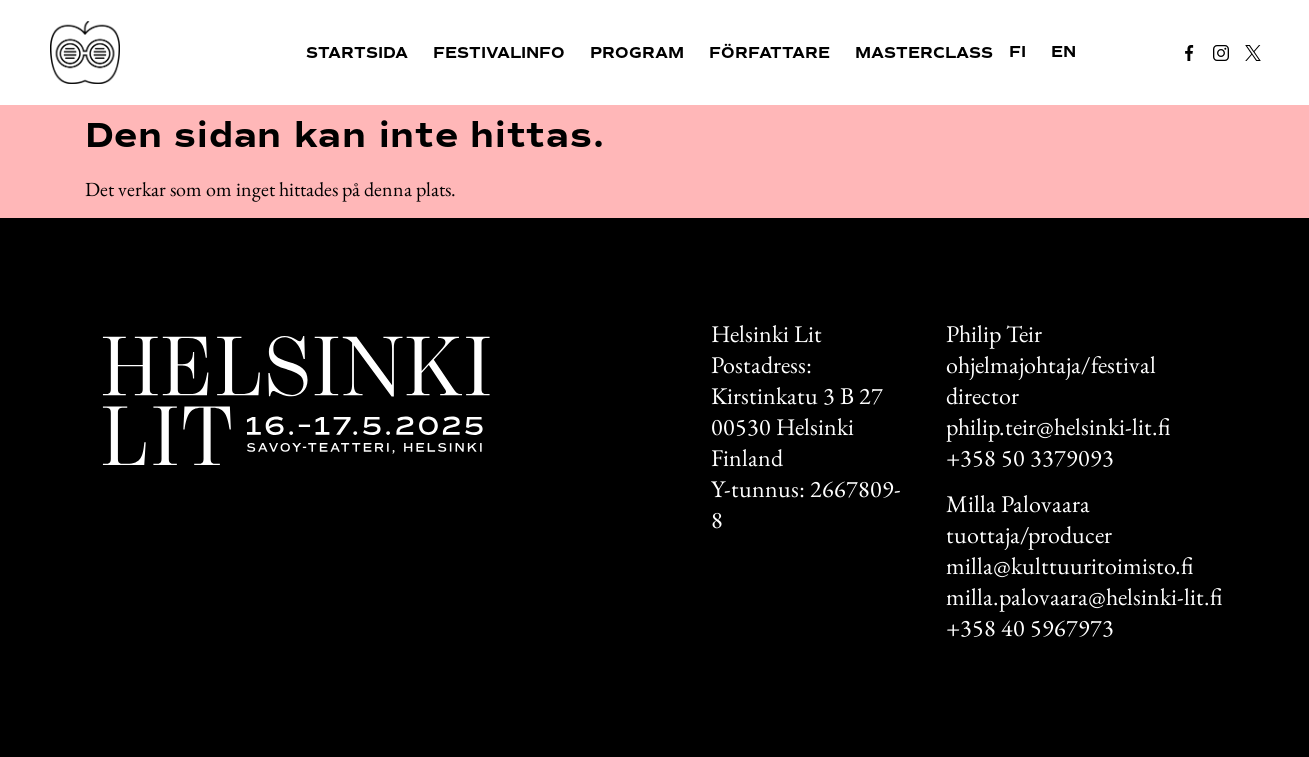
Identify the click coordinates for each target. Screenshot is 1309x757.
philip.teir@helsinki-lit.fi (1058, 426)
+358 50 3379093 (1030, 457)
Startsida (357, 53)
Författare (769, 53)
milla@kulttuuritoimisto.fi (1069, 565)
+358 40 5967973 (1030, 627)
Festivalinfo (499, 53)
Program (637, 53)
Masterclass (924, 53)
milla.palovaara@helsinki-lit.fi (1084, 596)
